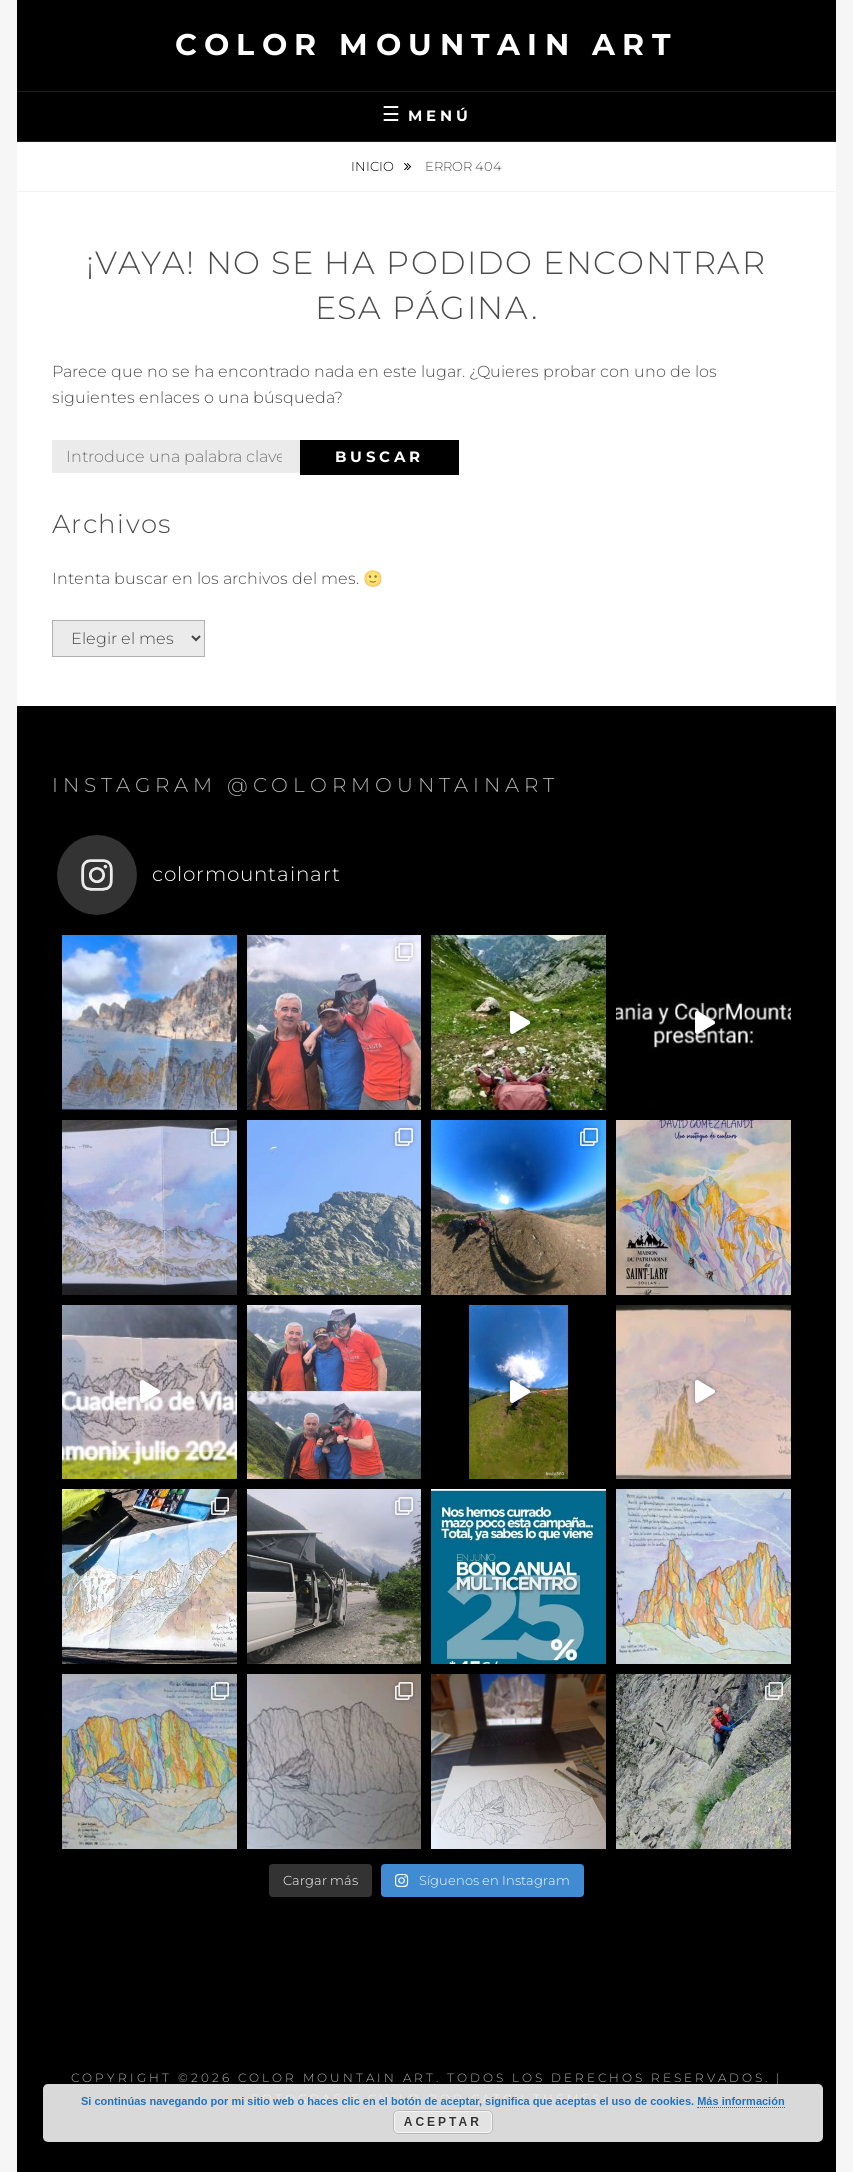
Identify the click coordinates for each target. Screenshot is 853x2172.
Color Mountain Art (426, 44)
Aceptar (443, 2122)
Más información (740, 2101)
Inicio (374, 166)
